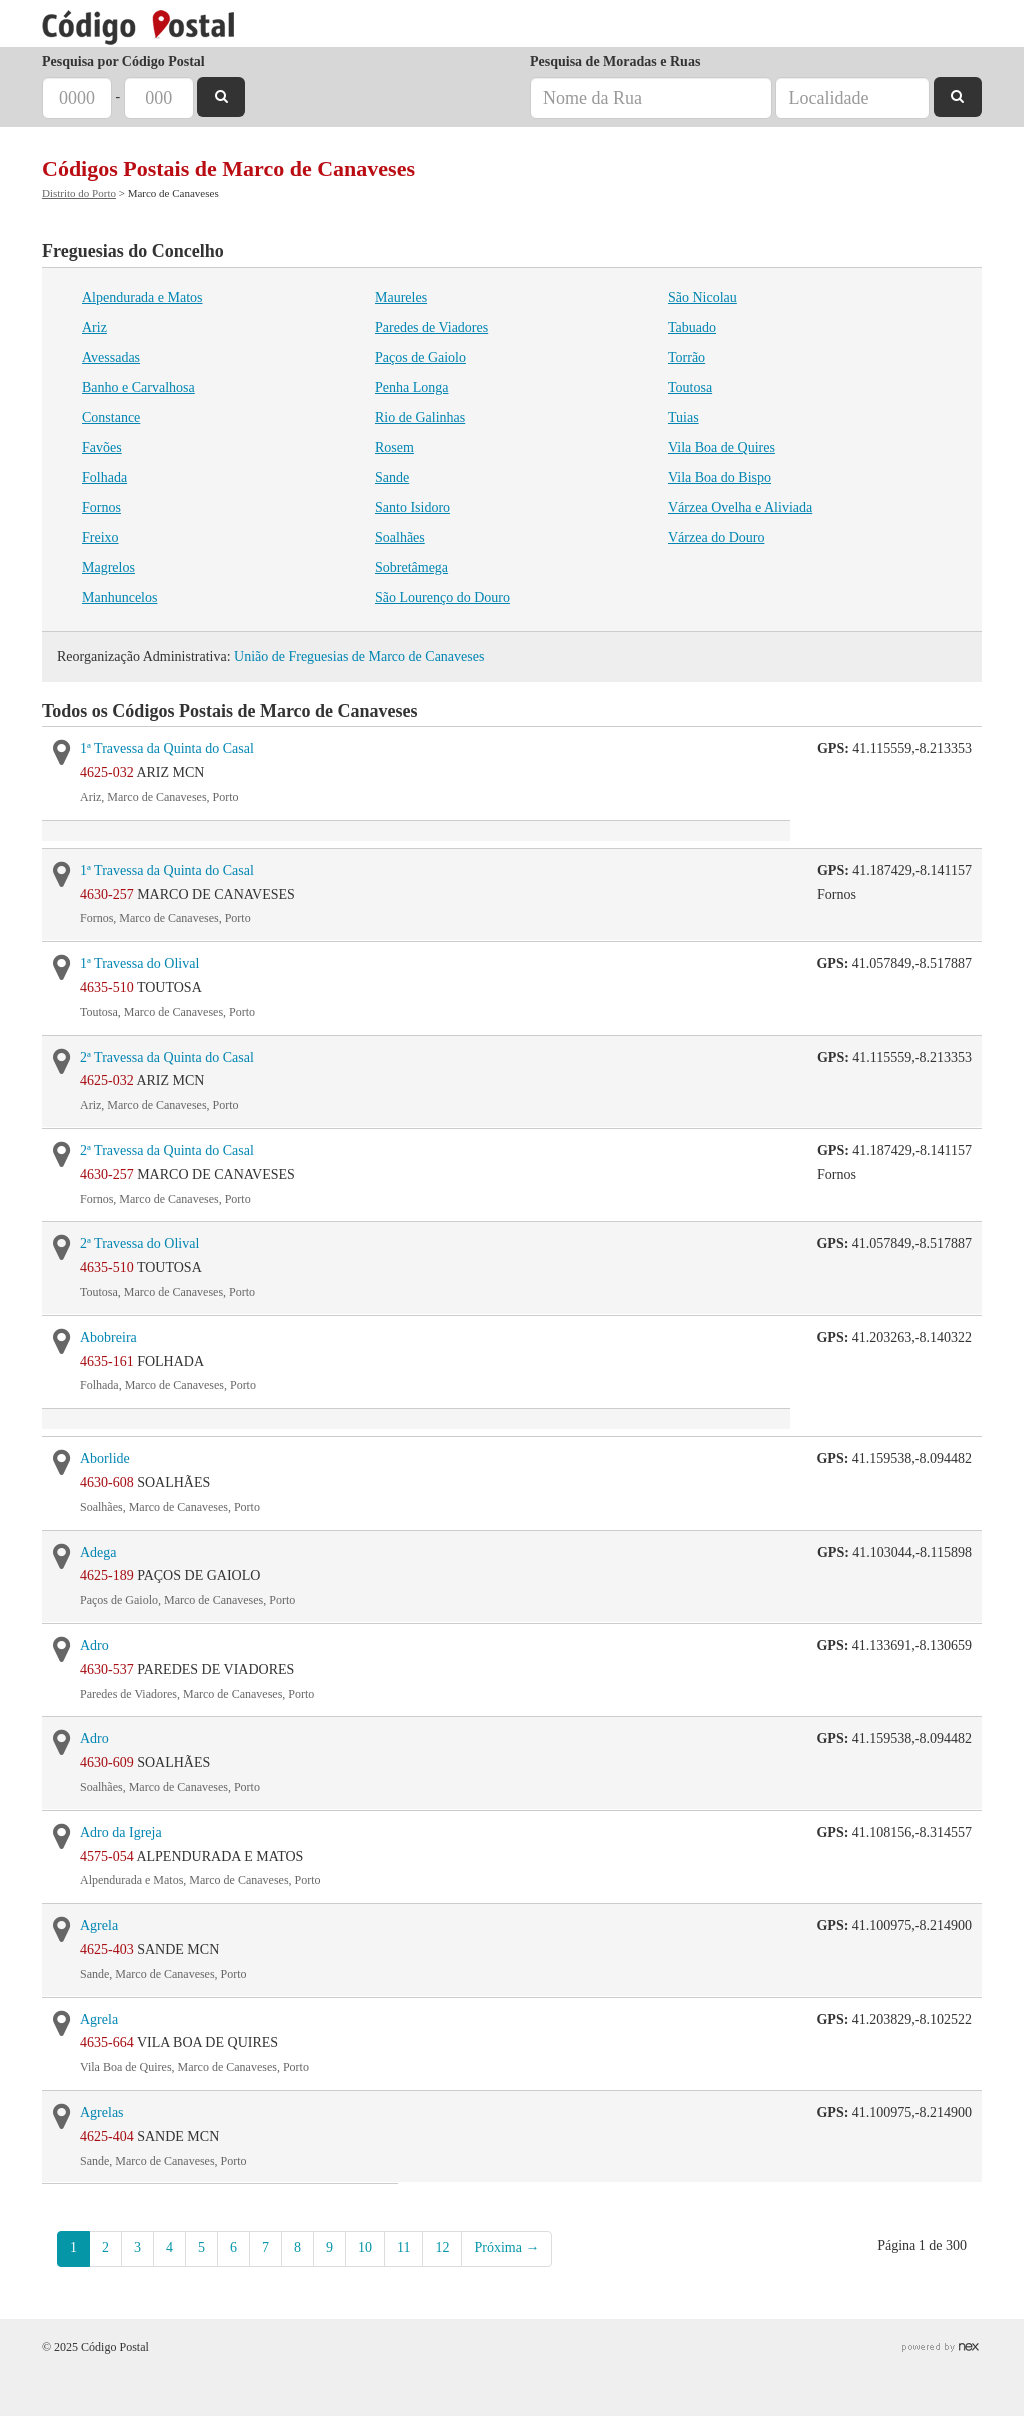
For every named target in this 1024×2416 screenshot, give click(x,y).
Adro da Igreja (121, 1832)
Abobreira (108, 1337)
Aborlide (105, 1458)
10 (365, 2247)
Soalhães (400, 537)
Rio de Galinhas (420, 417)
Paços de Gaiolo (420, 357)
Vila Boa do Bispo (719, 477)
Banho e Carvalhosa (138, 387)
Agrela (99, 1925)
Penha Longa (411, 387)
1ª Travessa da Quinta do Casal (167, 748)
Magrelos (108, 567)
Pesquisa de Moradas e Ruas (615, 61)
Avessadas (111, 357)
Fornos (101, 507)
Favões (102, 447)
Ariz (94, 327)
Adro (94, 1645)
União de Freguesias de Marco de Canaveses (359, 656)
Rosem (394, 447)
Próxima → (506, 2247)
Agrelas (102, 2112)
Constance (111, 417)
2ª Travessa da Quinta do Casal (167, 1057)
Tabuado (692, 327)
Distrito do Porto (79, 193)
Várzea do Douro (716, 537)
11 (403, 2247)
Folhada (104, 477)
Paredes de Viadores (431, 327)
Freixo (100, 537)
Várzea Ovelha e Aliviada (740, 507)
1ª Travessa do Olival (139, 963)
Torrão (686, 357)
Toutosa (690, 387)
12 (442, 2247)
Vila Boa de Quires (721, 447)
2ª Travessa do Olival (139, 1243)
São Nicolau (702, 297)
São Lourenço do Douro (442, 597)
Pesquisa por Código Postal (123, 61)
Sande (392, 477)
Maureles (401, 297)
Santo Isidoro (412, 507)
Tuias (683, 417)
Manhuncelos (119, 597)
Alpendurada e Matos (142, 297)
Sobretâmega (411, 567)
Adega (98, 1552)
